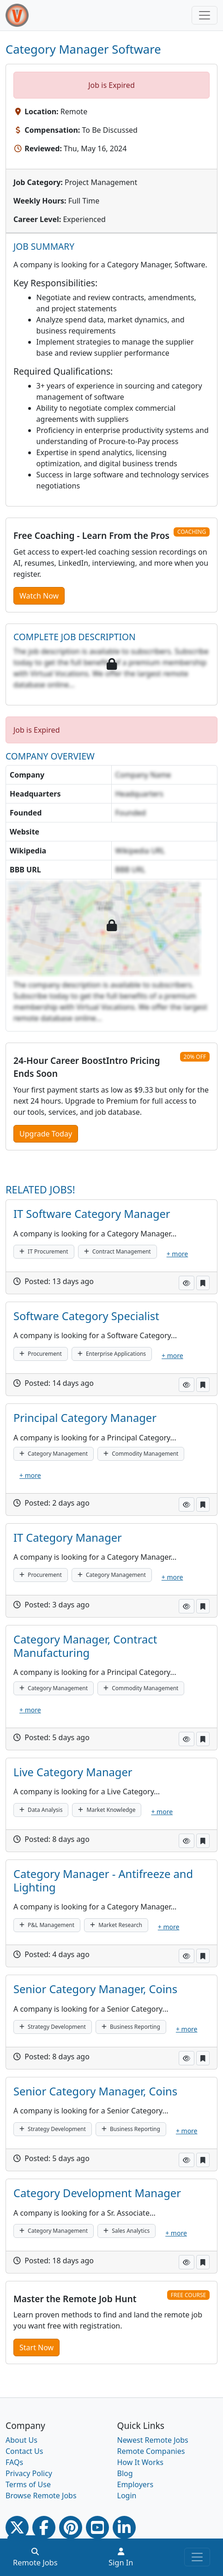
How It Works (140, 2462)
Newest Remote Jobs (152, 2440)
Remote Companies (151, 2451)
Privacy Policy (29, 2473)
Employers (135, 2484)
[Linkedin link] (124, 2527)
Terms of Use (28, 2484)
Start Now (36, 2347)
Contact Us (24, 2451)
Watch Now (39, 596)
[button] (186, 1283)
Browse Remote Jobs (41, 2495)
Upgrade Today (45, 1134)
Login (127, 2495)
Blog (125, 2473)
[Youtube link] (97, 2527)
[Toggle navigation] (204, 15)
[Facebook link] (43, 2527)
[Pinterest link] (70, 2527)
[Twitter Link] (17, 2527)
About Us (21, 2440)
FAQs (14, 2462)
